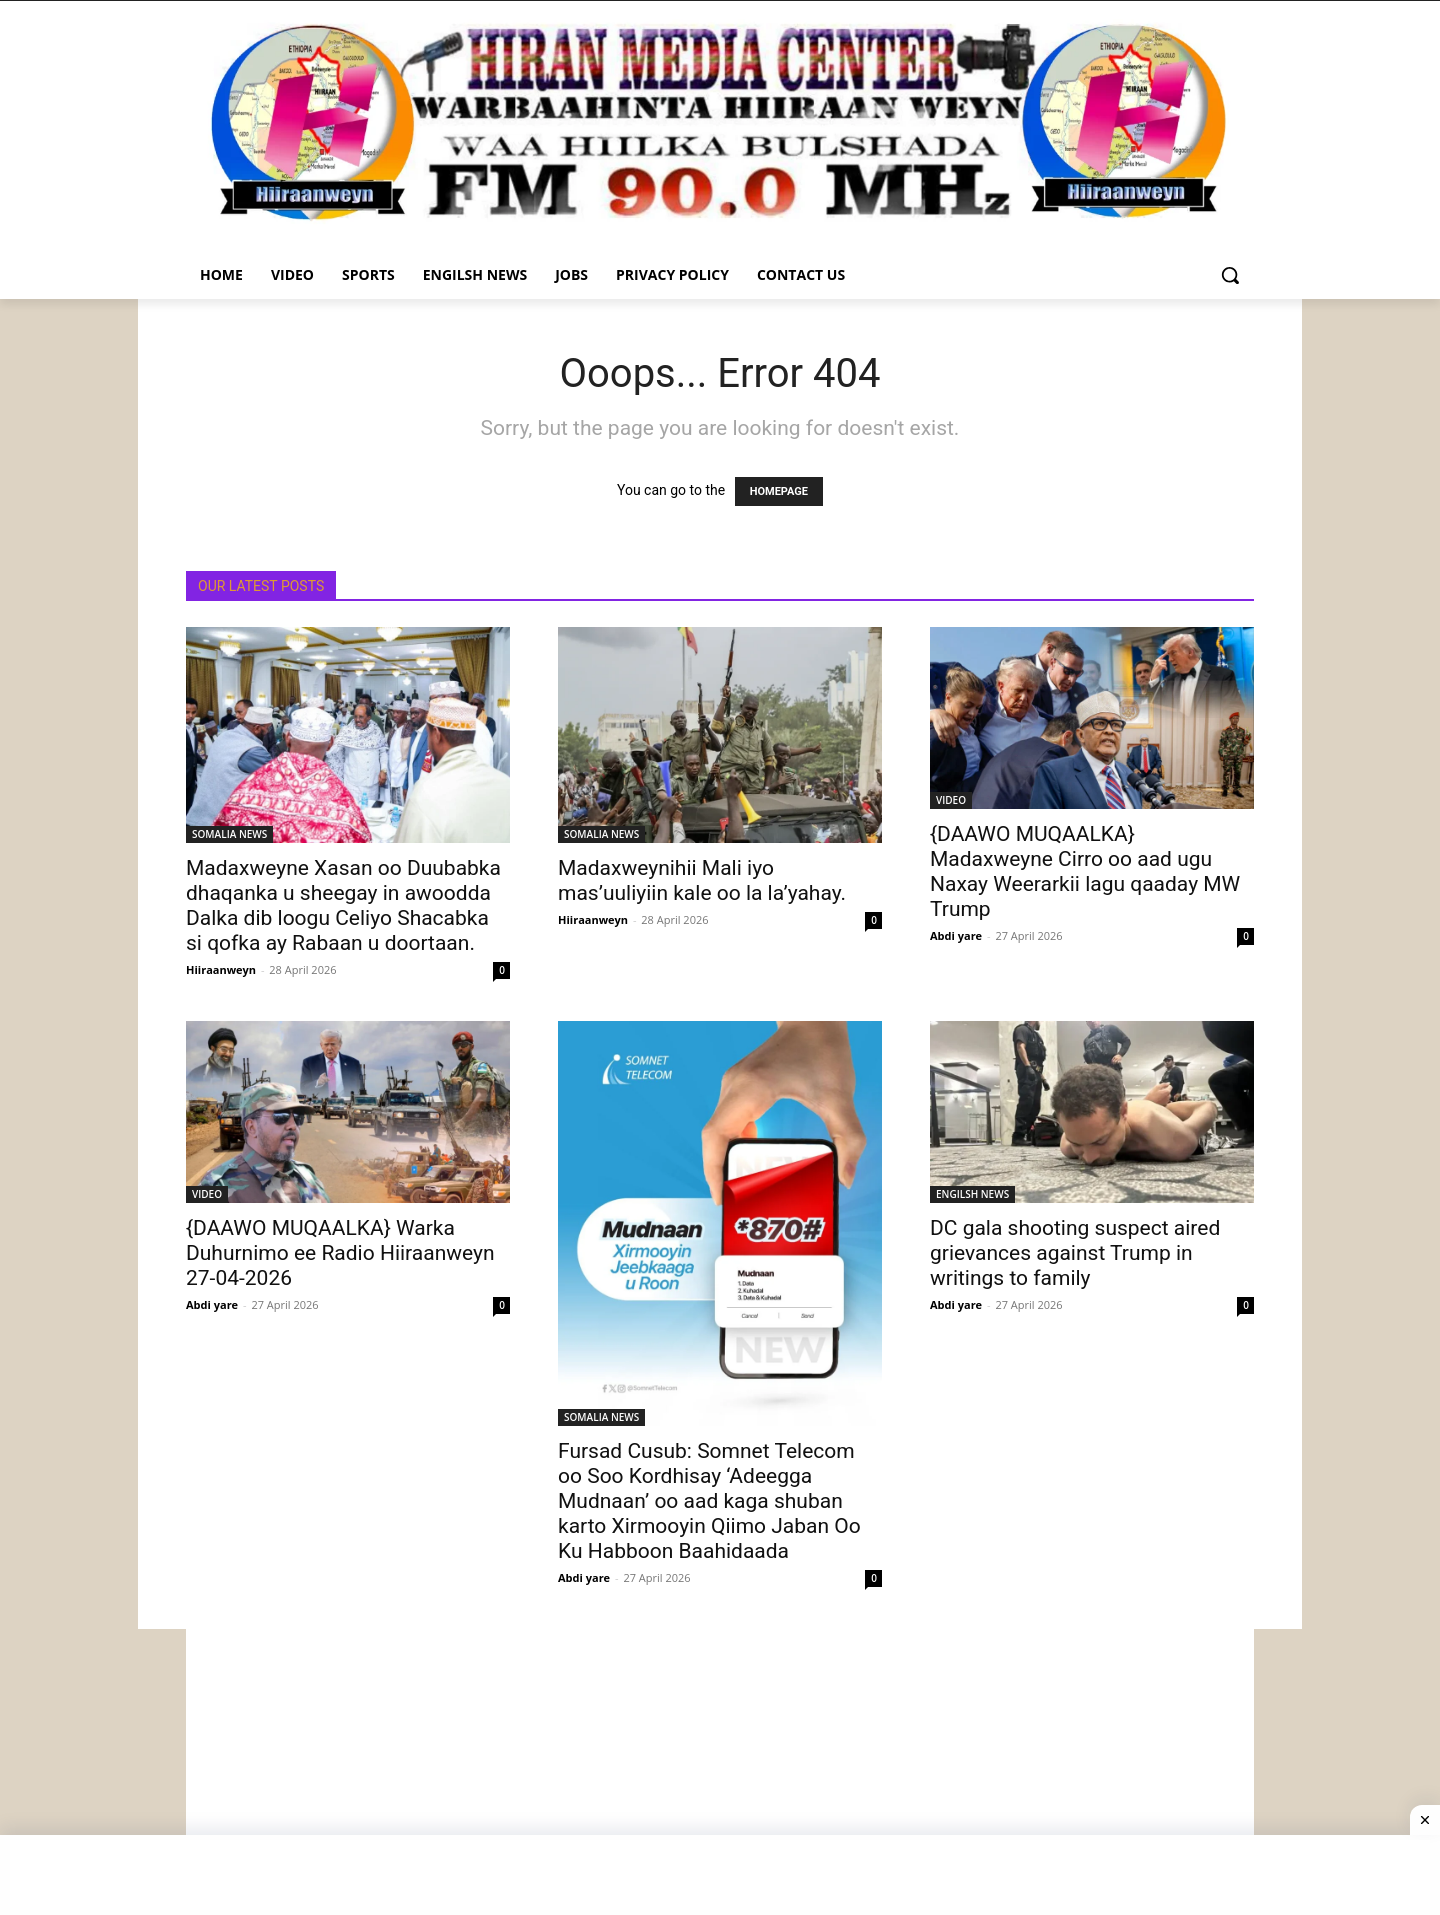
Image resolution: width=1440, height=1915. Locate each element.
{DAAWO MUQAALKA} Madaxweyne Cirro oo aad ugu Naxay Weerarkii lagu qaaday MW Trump (1085, 871)
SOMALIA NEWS (229, 834)
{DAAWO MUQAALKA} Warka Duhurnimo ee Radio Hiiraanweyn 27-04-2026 (340, 1253)
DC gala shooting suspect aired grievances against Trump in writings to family (1075, 1253)
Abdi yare (956, 935)
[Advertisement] (720, 1769)
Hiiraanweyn (221, 969)
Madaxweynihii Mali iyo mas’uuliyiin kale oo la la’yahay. (702, 880)
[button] (1230, 275)
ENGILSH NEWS (972, 1194)
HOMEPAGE (779, 491)
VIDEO (951, 800)
